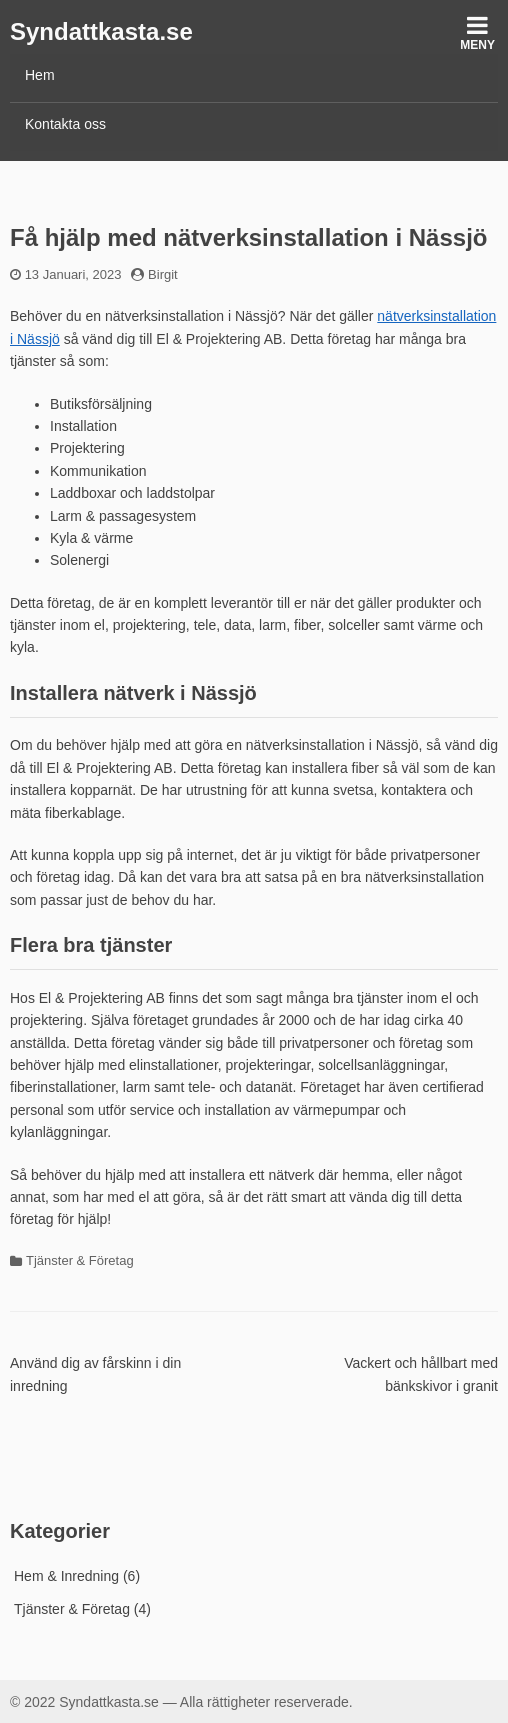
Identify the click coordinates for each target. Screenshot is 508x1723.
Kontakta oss (65, 124)
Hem (40, 75)
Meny (477, 32)
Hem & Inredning (66, 1576)
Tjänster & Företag (80, 1260)
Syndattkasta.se (101, 31)
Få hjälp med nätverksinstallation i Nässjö (248, 237)
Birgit (163, 274)
